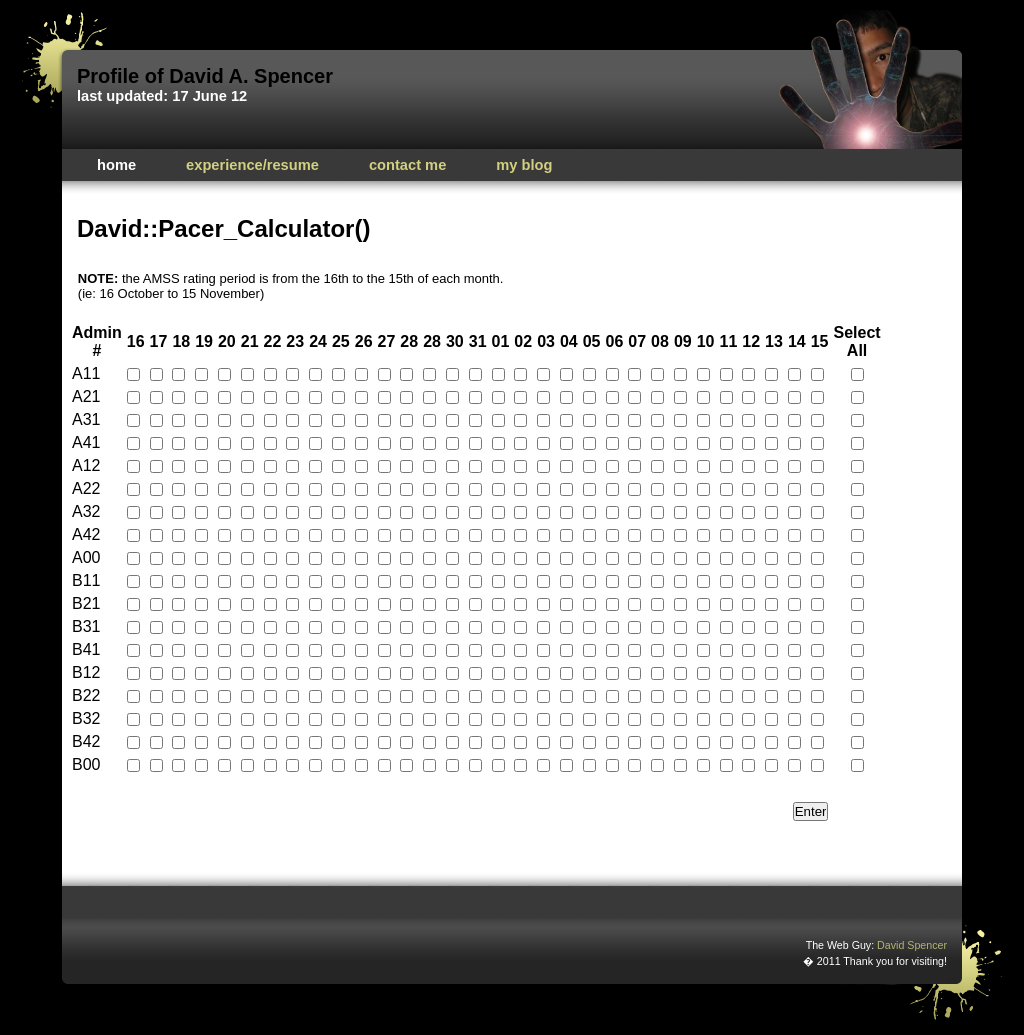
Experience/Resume (252, 165)
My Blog (524, 165)
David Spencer (912, 945)
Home (116, 165)
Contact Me (407, 165)
